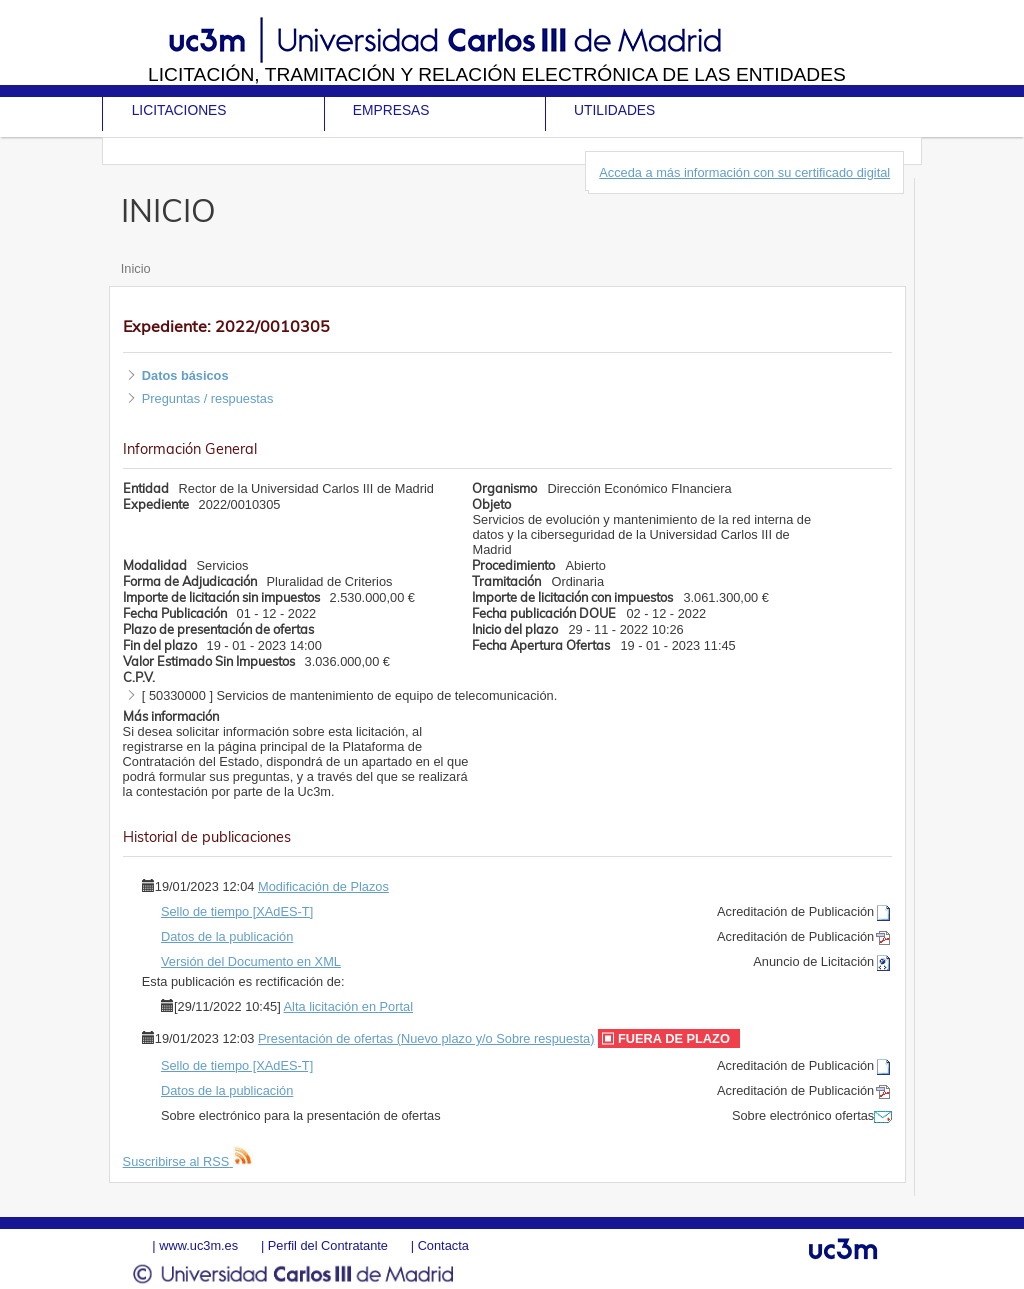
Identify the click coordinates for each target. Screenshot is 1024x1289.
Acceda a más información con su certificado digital (744, 172)
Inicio (136, 268)
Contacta (443, 1245)
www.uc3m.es (198, 1245)
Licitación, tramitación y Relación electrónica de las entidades (497, 74)
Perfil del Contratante (328, 1245)
